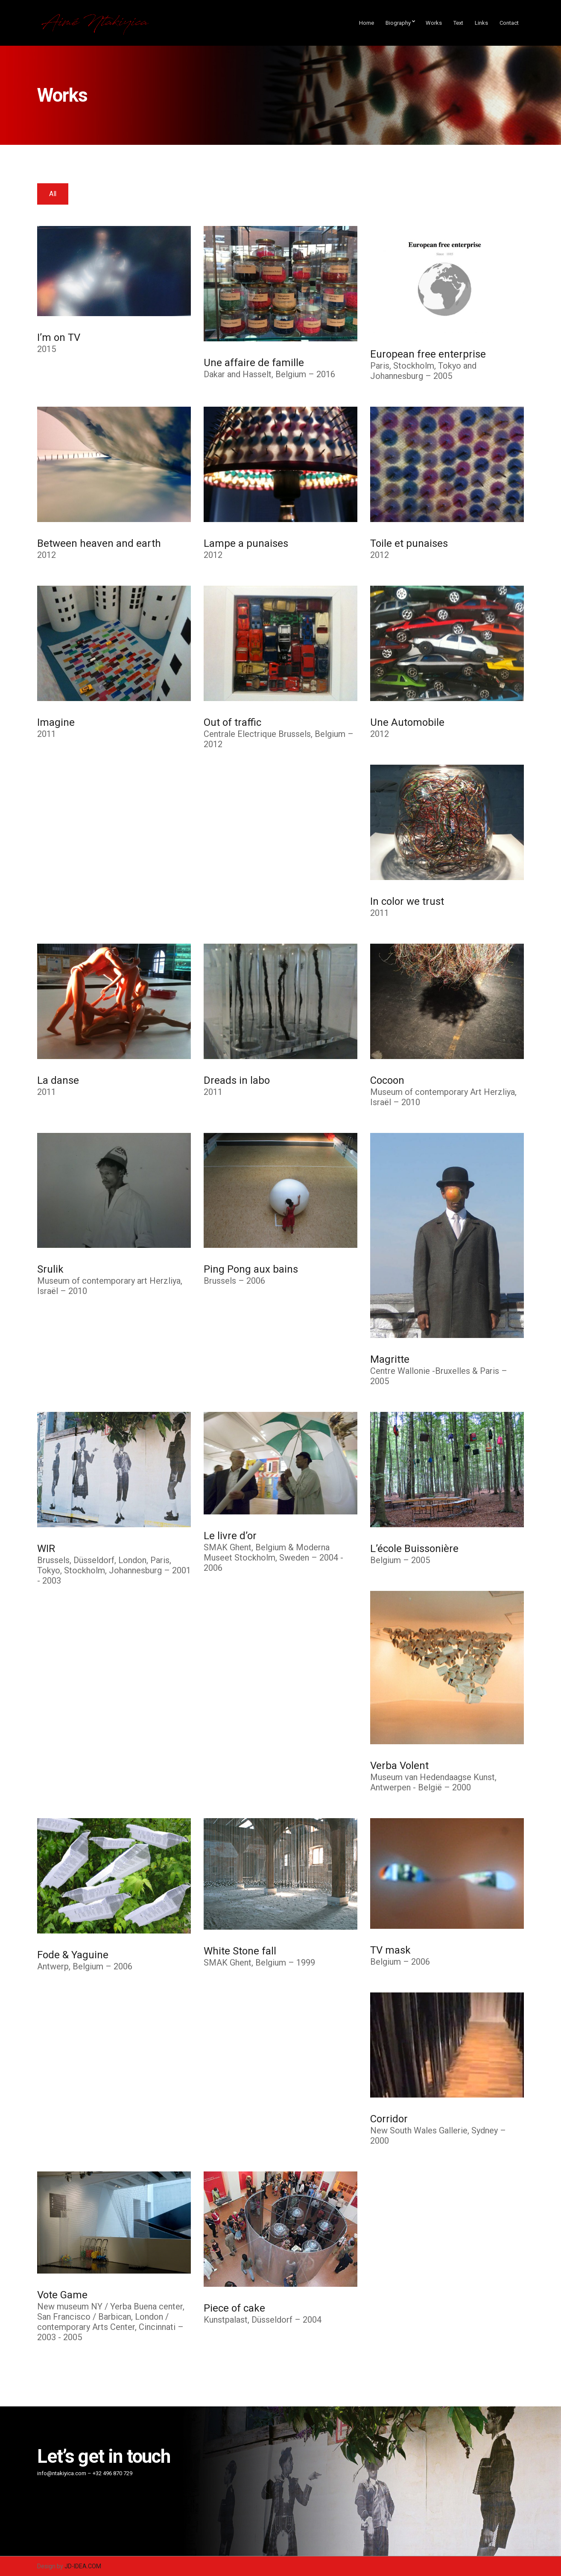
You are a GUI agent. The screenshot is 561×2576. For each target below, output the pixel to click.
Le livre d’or (230, 1536)
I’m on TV (58, 337)
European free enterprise (428, 354)
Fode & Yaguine (72, 1955)
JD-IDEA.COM (82, 2566)
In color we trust (407, 901)
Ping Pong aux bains (251, 1269)
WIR (46, 1549)
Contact (509, 23)
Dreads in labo (237, 1080)
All (52, 194)
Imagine (56, 722)
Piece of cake (234, 2308)
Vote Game (62, 2295)
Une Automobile (407, 722)
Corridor (389, 2119)
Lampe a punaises (246, 543)
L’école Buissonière (414, 1549)
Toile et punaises (409, 543)
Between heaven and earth (99, 543)
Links (481, 23)
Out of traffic (232, 722)
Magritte (389, 1359)
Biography (398, 23)
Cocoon (387, 1080)
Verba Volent (399, 1766)
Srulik (50, 1269)
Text (458, 23)
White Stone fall (240, 1951)
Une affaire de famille (254, 363)
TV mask (390, 1950)
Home (366, 23)
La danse (58, 1080)
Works (434, 23)
